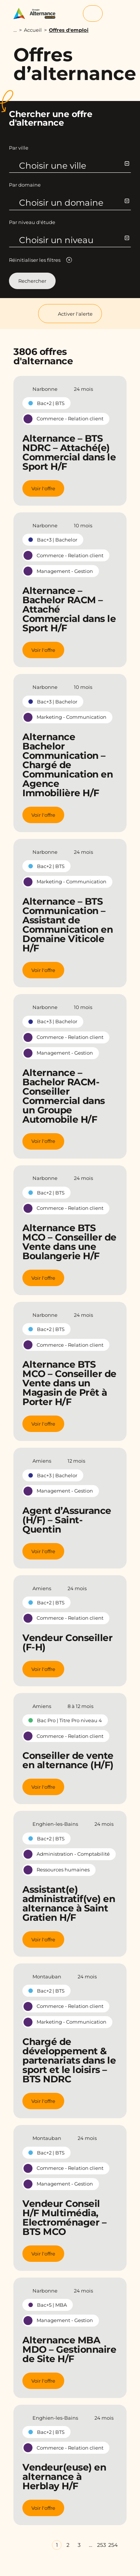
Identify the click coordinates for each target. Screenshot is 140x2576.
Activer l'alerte (69, 314)
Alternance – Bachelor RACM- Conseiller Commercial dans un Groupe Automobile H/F (63, 1096)
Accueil (33, 30)
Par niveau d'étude (32, 222)
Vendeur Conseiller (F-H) (67, 1642)
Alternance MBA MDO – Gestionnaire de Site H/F (69, 2349)
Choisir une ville (74, 165)
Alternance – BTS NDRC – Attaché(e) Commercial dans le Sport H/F (69, 452)
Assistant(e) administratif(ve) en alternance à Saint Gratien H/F (68, 1903)
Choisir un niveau (74, 240)
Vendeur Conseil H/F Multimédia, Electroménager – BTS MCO (64, 2217)
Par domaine (25, 185)
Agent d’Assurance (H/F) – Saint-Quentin (66, 1520)
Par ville (18, 148)
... (15, 30)
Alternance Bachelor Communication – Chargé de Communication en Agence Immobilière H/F (67, 764)
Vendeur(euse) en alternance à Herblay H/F (64, 2476)
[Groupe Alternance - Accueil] (36, 13)
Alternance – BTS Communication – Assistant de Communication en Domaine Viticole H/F (67, 925)
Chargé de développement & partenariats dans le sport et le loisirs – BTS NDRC (69, 2060)
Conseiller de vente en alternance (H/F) (67, 1760)
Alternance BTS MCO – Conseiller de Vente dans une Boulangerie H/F (69, 1241)
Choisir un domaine (74, 202)
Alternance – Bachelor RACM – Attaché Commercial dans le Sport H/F (69, 609)
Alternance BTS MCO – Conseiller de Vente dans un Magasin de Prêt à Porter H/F (69, 1383)
